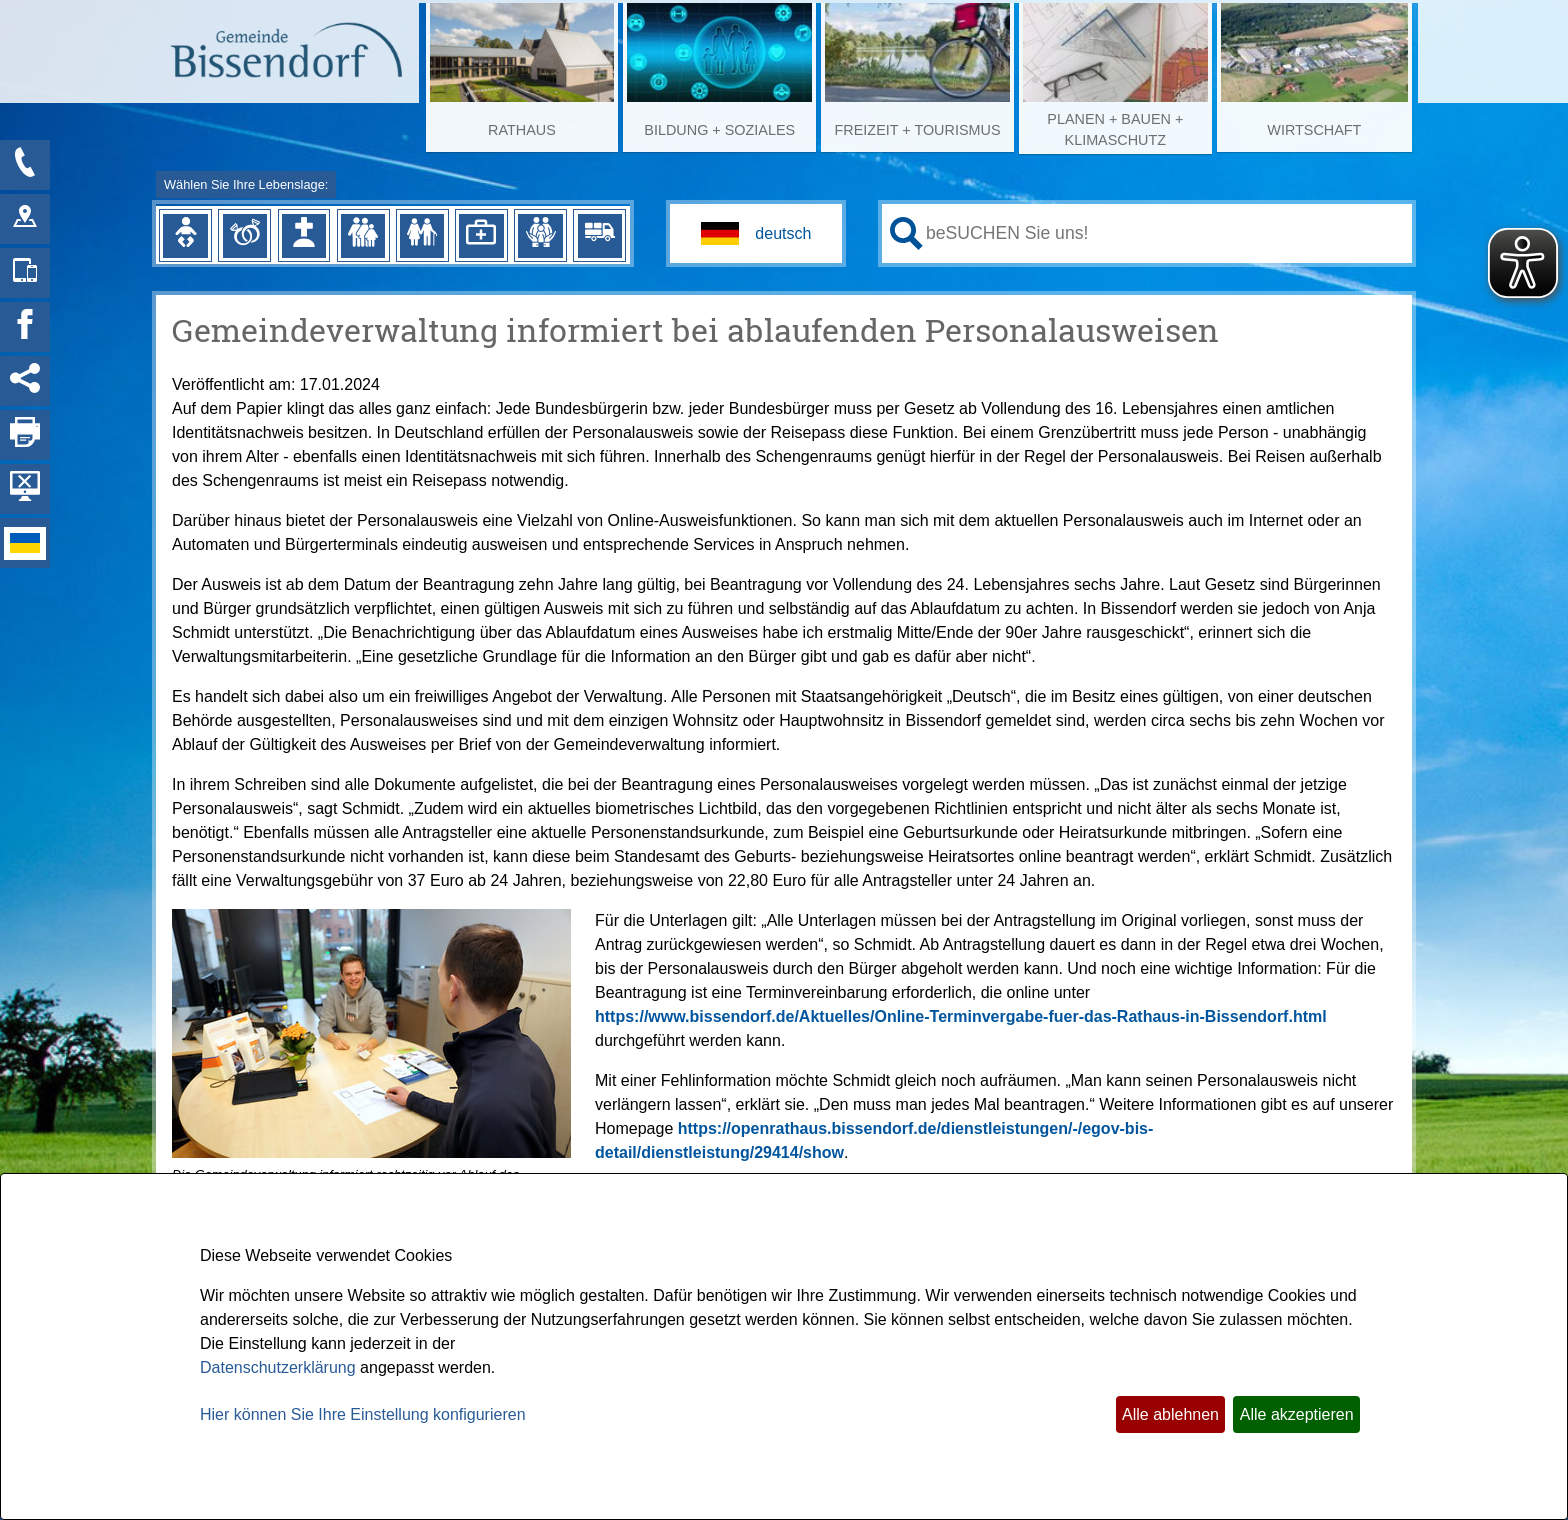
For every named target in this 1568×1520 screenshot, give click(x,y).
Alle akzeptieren (1297, 1414)
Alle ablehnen (1170, 1414)
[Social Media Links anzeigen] (25, 381)
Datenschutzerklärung (278, 1367)
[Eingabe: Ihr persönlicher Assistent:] (1165, 233)
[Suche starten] (906, 233)
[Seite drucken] (25, 435)
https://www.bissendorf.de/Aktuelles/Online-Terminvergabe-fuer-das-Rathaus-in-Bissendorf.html (961, 1016)
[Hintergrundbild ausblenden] (25, 489)
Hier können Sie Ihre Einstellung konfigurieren (363, 1414)
